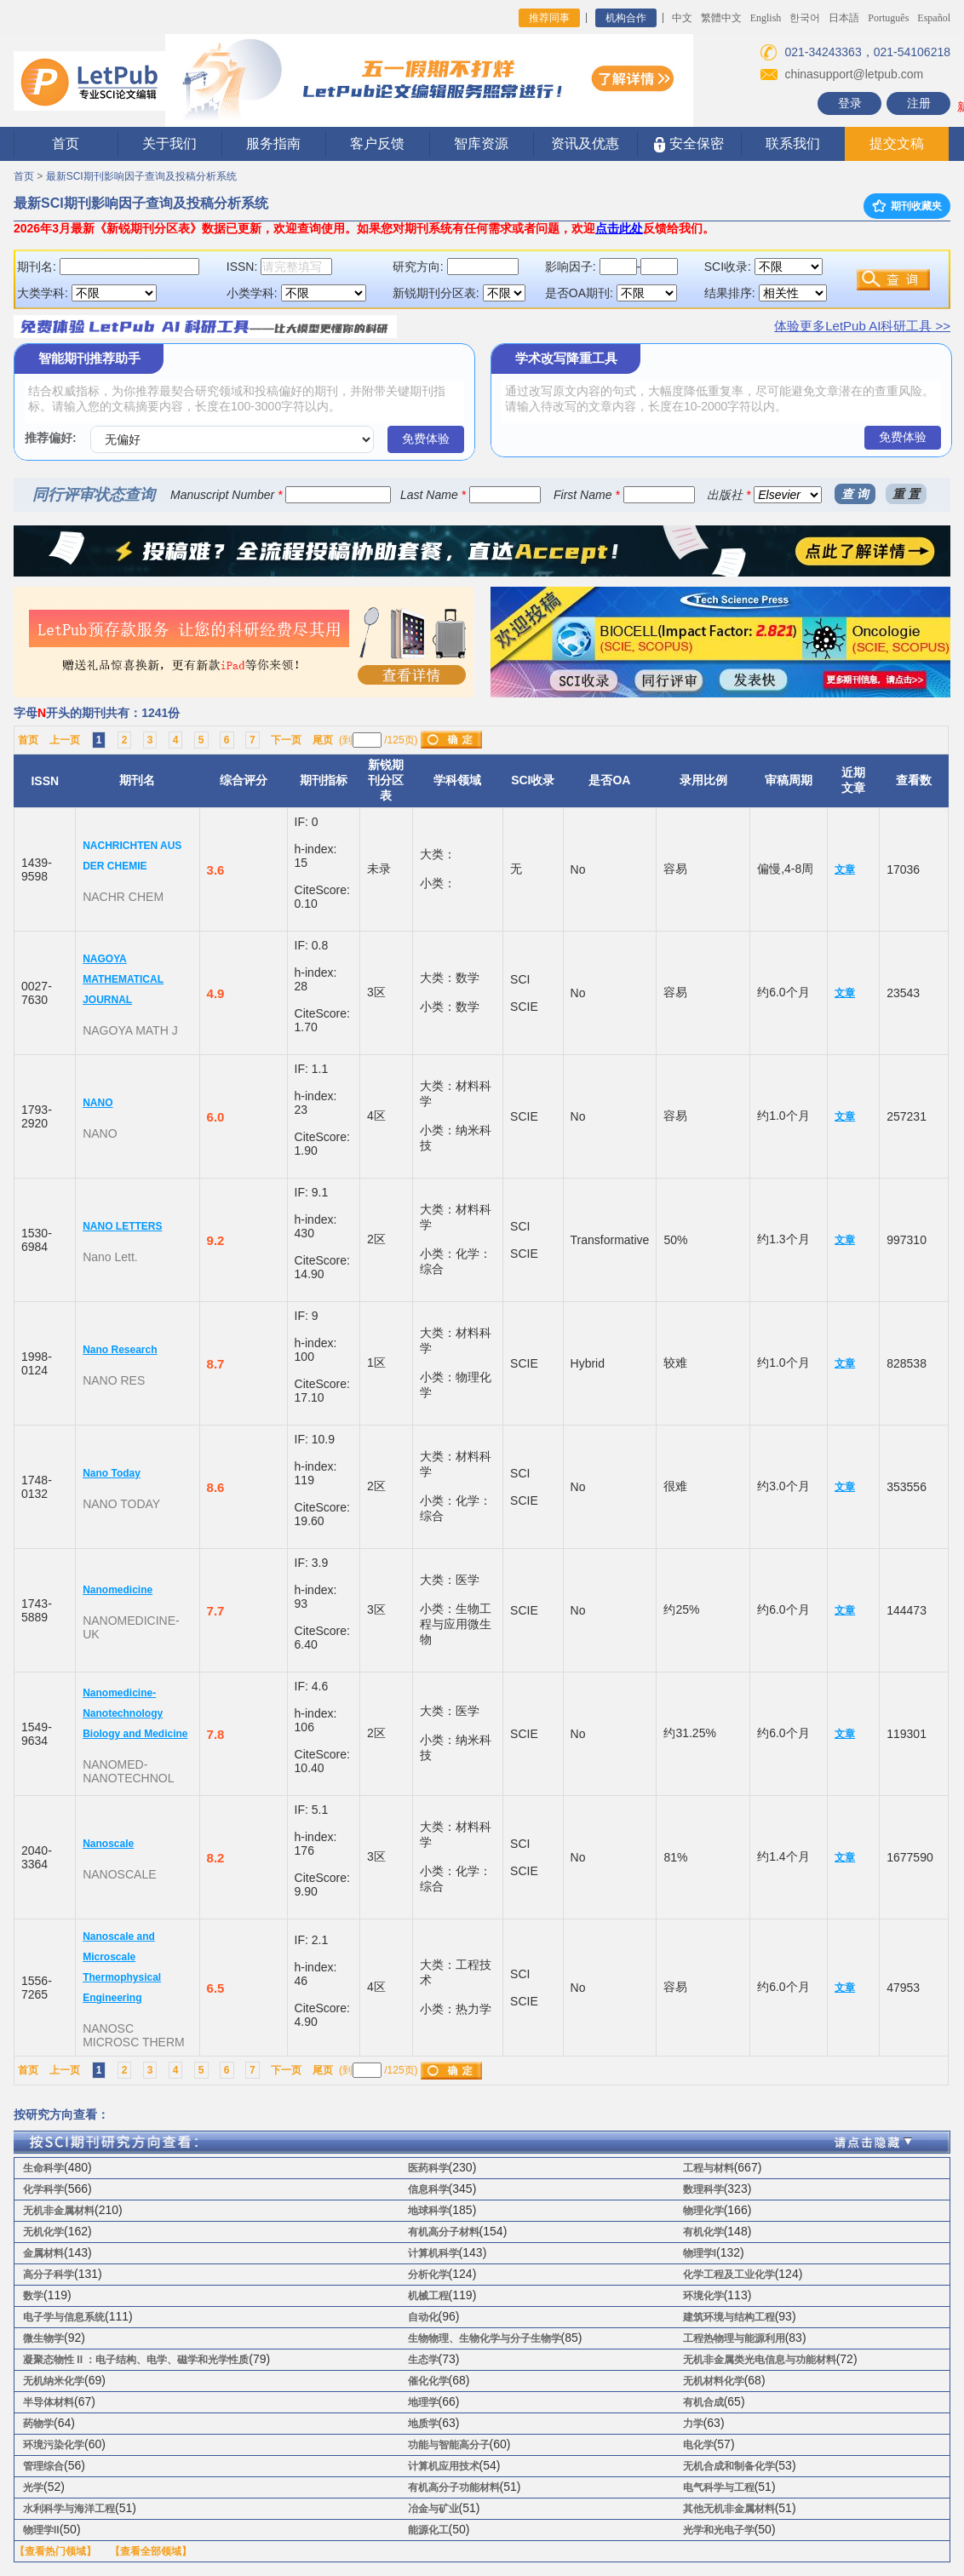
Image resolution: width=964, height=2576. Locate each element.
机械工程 (428, 2296)
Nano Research (120, 1350)
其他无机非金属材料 (729, 2509)
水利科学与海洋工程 (69, 2509)
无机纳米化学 (53, 2381)
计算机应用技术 (443, 2466)
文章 (845, 869)
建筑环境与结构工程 (729, 2317)
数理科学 (703, 2189)
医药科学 (428, 2168)
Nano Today (112, 1473)
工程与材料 (708, 2168)
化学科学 (43, 2189)
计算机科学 (433, 2253)
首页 (65, 143)
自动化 (423, 2317)
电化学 (698, 2445)
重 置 (906, 494)
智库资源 (481, 143)
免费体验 (426, 438)
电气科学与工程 (719, 2487)
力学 (693, 2424)
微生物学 (43, 2338)
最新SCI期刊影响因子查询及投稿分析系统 (141, 176)
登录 (850, 103)
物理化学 (703, 2211)
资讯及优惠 (585, 143)
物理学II (41, 2530)
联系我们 (793, 143)
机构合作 (625, 18)
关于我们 (169, 143)
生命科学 (43, 2168)
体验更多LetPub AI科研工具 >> (862, 325)
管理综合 (43, 2466)
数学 (33, 2296)
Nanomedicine (117, 1590)
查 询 (855, 494)
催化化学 (428, 2381)
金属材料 (43, 2253)
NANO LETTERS (122, 1226)
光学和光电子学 (719, 2530)
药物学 (38, 2424)
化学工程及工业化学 (729, 2275)
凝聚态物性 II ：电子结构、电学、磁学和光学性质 (136, 2360)
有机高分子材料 (443, 2232)
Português (888, 18)
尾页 (323, 740)
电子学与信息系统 (64, 2317)
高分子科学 (48, 2275)
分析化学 (428, 2275)
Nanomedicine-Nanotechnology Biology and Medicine (135, 1713)
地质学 (423, 2424)
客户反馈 (377, 143)
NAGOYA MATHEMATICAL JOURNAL (123, 979)
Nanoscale (108, 1844)
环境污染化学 (53, 2445)
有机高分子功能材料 (454, 2487)
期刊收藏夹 (907, 206)
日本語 (844, 18)
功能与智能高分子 (449, 2445)
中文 (682, 18)
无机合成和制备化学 (729, 2466)
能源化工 (428, 2530)
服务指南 (273, 143)
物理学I (699, 2253)
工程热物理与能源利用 (734, 2338)
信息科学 (428, 2189)
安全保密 (688, 144)
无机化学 (43, 2232)
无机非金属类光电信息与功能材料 (759, 2360)
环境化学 (703, 2296)
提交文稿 (896, 143)
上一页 (64, 740)
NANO (97, 1103)
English (766, 18)
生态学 (423, 2360)
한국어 (804, 18)
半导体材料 (48, 2402)
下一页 (286, 740)
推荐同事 (549, 18)
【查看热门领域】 (55, 2551)
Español (933, 18)
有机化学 (703, 2232)
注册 (919, 103)
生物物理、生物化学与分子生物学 (484, 2338)
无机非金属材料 (59, 2211)
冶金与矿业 (433, 2509)
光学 (33, 2487)
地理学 (423, 2402)
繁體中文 (721, 18)
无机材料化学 (713, 2381)
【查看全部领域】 (151, 2551)
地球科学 (428, 2211)
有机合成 (703, 2402)
